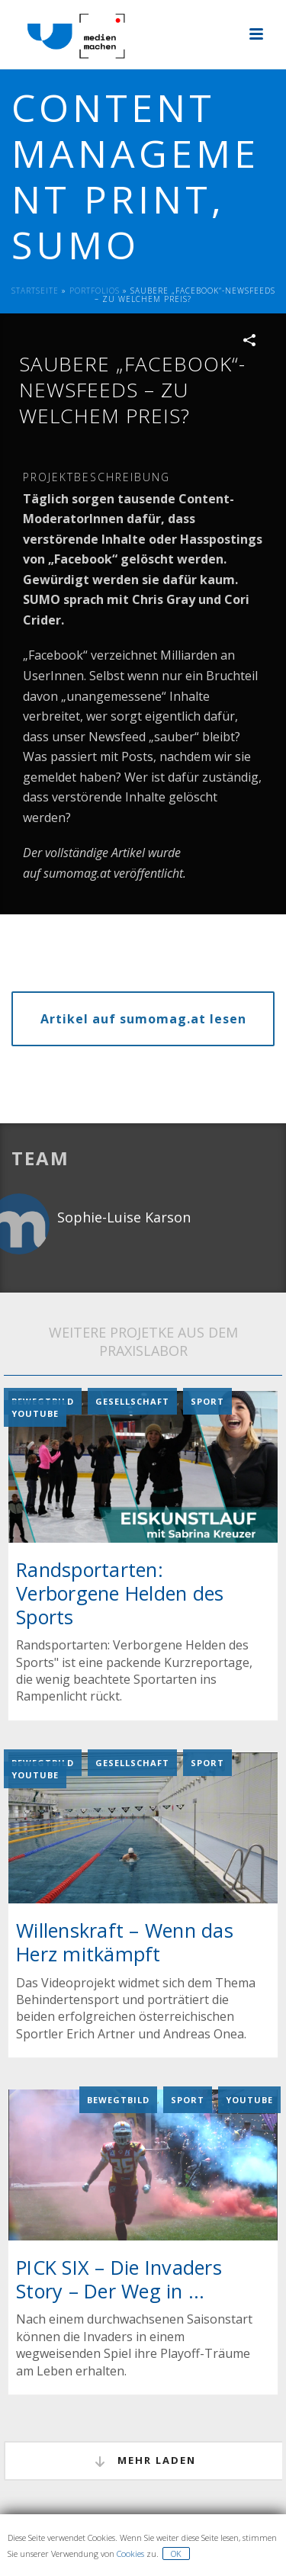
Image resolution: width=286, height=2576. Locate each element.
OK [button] (176, 2553)
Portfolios (94, 290)
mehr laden (144, 2461)
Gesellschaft (132, 1401)
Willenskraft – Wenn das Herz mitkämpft (124, 1942)
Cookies (130, 2553)
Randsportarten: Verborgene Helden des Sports (119, 1592)
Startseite (35, 290)
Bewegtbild (118, 2099)
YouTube (35, 1413)
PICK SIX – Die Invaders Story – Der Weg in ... (119, 2279)
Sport (207, 1401)
